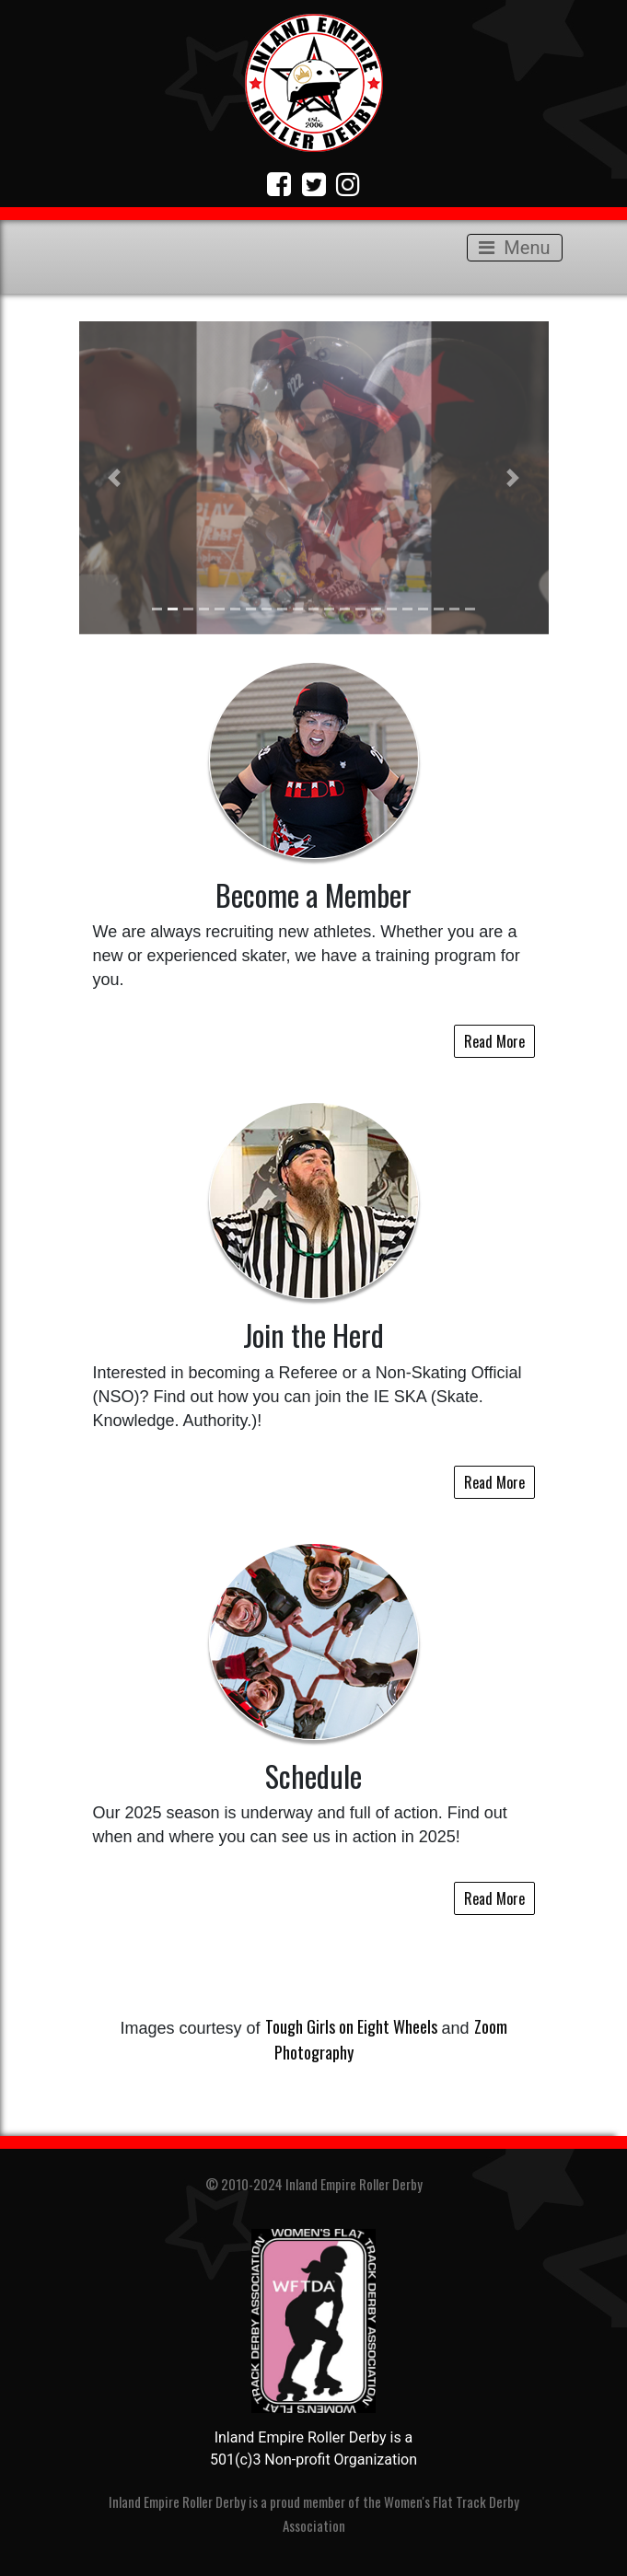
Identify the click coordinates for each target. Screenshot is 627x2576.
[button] (114, 477)
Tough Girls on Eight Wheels (351, 2026)
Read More (494, 1041)
